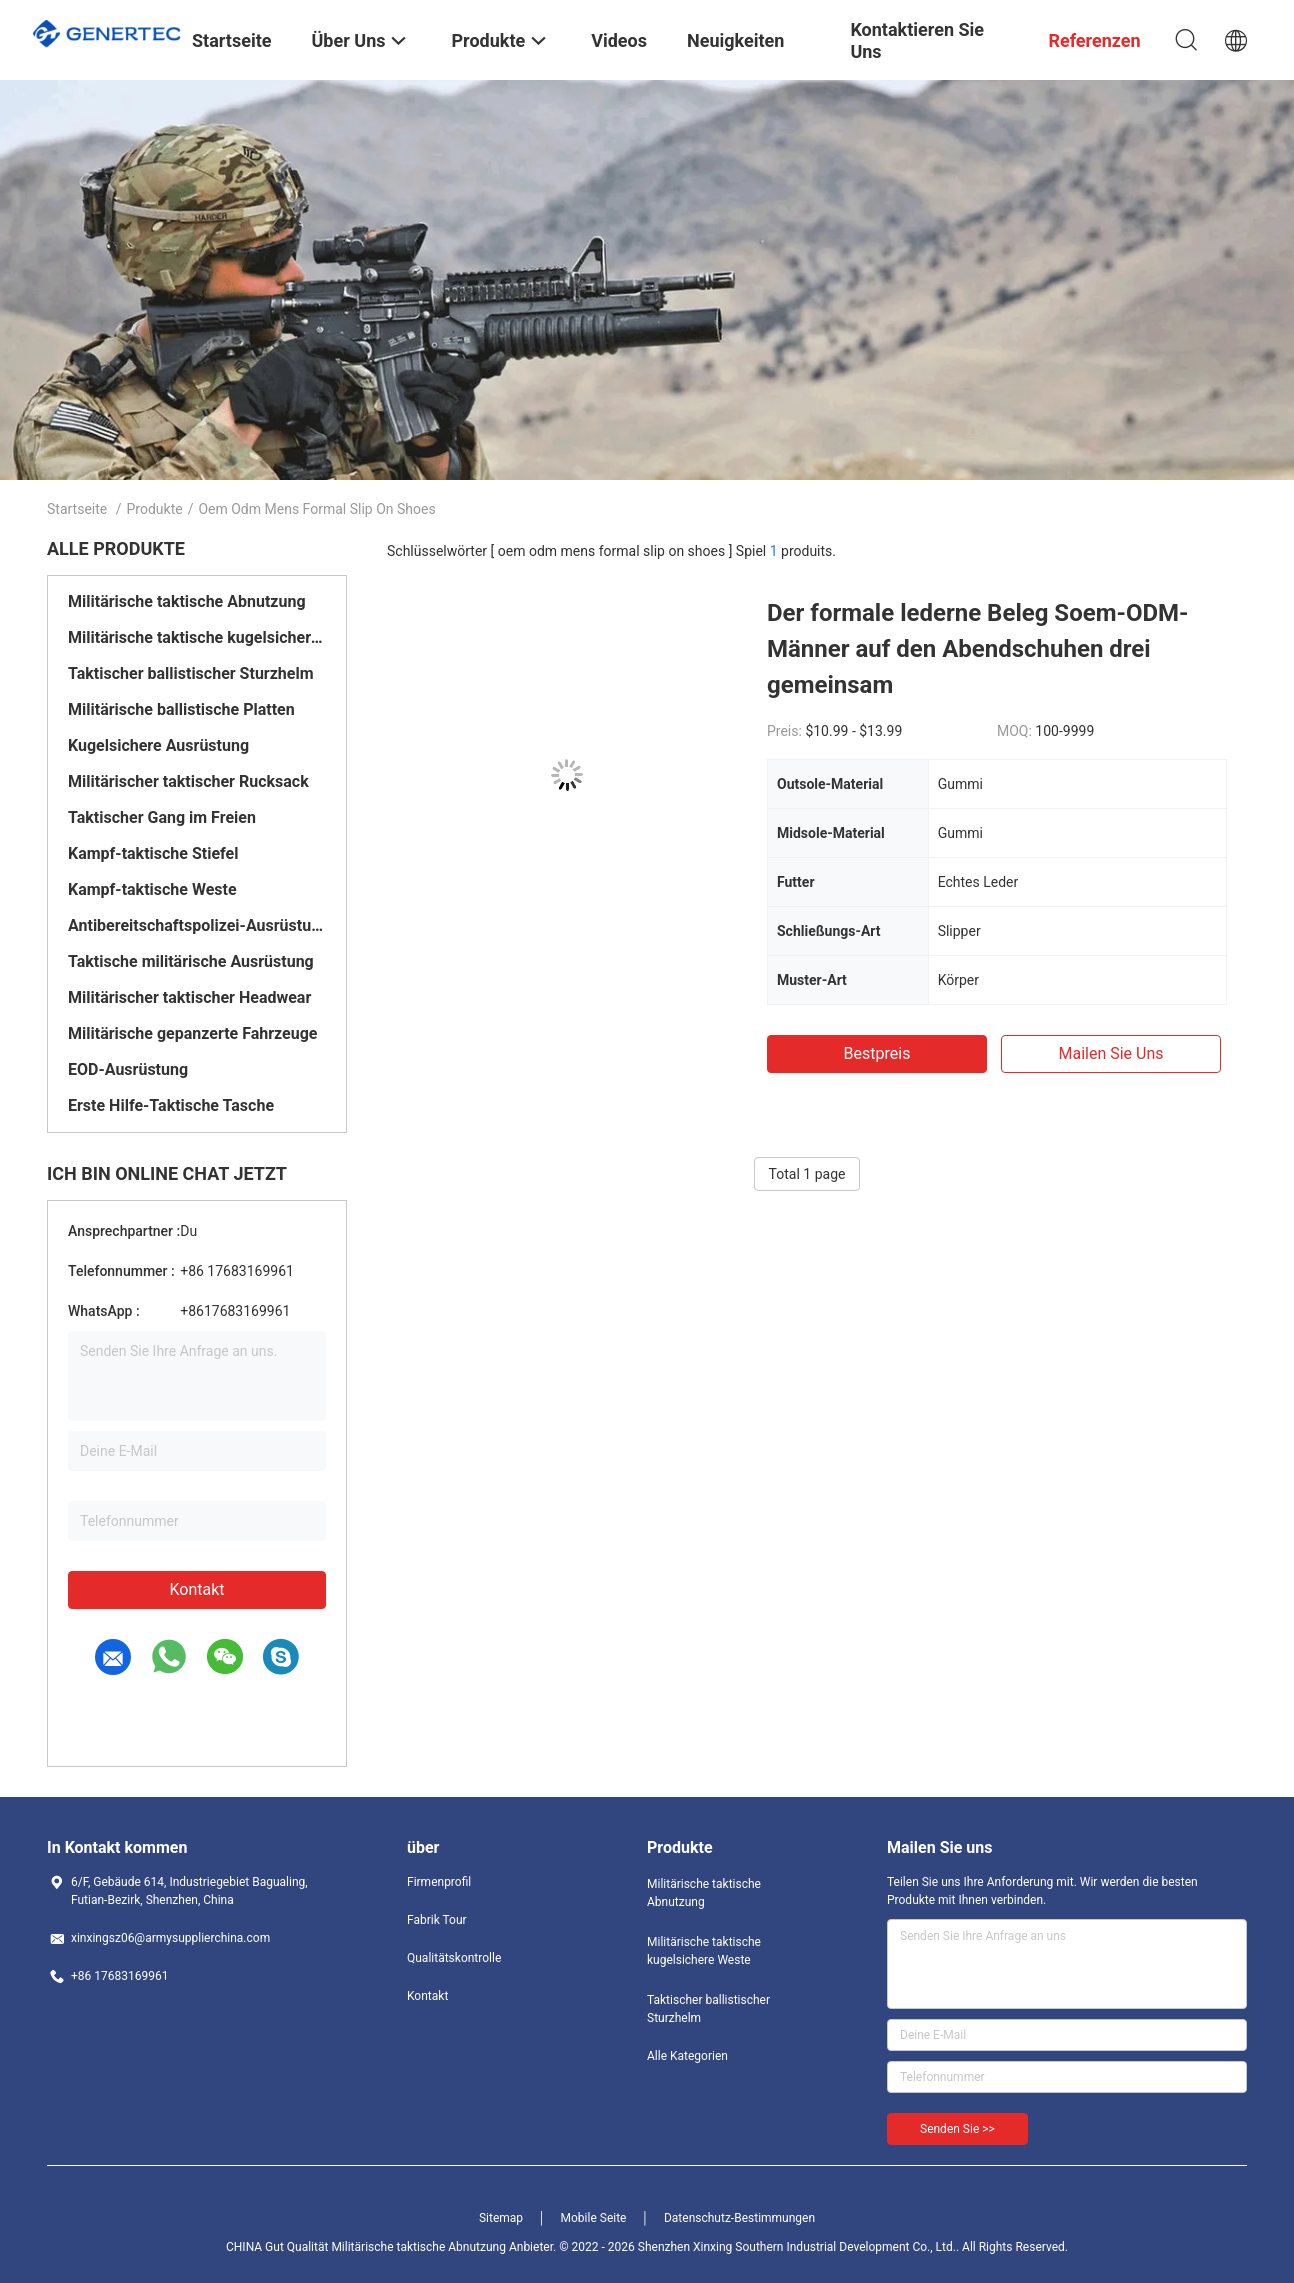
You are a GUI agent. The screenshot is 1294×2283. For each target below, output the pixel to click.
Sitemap (501, 2218)
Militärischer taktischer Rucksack (188, 781)
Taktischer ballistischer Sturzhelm (191, 673)
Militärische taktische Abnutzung (187, 601)
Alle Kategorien (687, 2056)
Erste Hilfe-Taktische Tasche (171, 1105)
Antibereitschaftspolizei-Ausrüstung (197, 925)
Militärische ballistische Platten (181, 709)
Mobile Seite (594, 2218)
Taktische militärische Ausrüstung (191, 961)
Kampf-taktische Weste (152, 889)
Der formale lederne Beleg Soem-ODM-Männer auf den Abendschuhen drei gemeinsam (978, 649)
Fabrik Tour (437, 1920)
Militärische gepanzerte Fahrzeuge (192, 1033)
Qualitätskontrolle (454, 1958)
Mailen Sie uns (1110, 1053)
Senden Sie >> (957, 2129)
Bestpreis (877, 1053)
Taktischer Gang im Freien (162, 817)
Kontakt (196, 1589)
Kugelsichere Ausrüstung (158, 745)
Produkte (155, 509)
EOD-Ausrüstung (128, 1069)
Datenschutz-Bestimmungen (739, 2218)
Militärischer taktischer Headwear (189, 997)
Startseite (77, 509)
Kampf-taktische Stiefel (153, 853)
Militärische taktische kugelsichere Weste (197, 637)
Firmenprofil (439, 1882)
